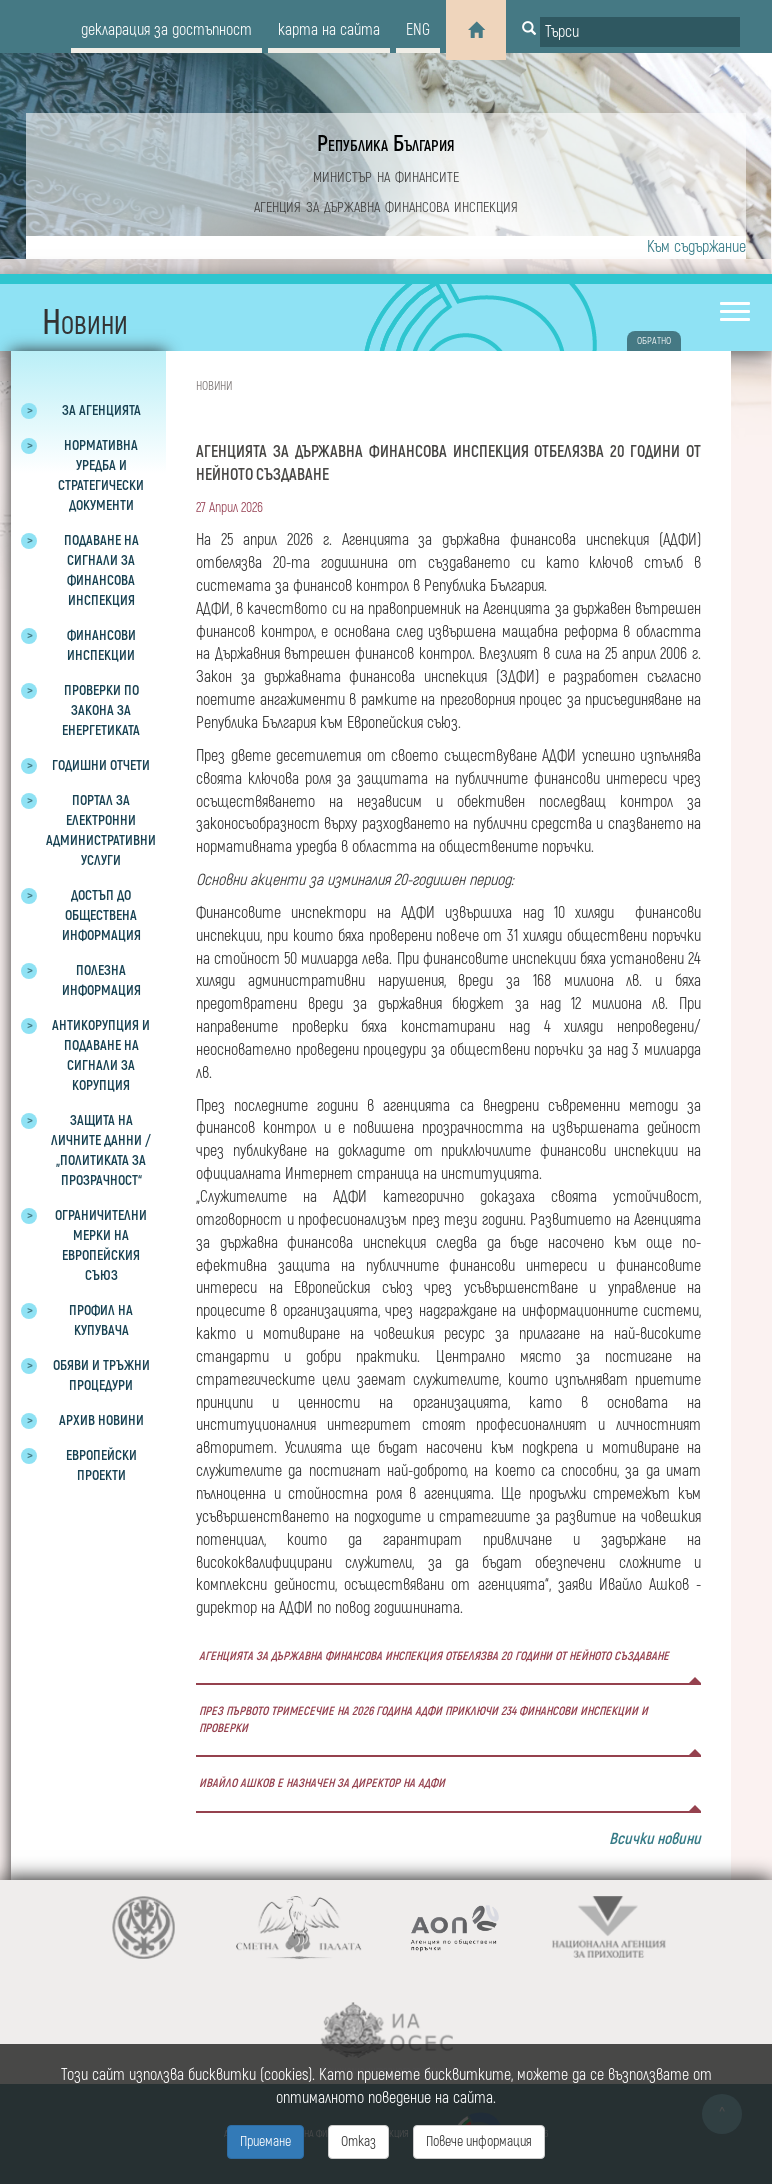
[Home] (476, 30)
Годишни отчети (101, 765)
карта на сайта (329, 30)
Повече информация (479, 2141)
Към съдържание (696, 247)
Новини (214, 386)
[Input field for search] (640, 32)
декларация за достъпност (166, 30)
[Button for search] (529, 30)
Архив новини (101, 1420)
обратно (654, 341)
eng (418, 30)
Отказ (358, 2141)
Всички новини (655, 1839)
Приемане (265, 2141)
